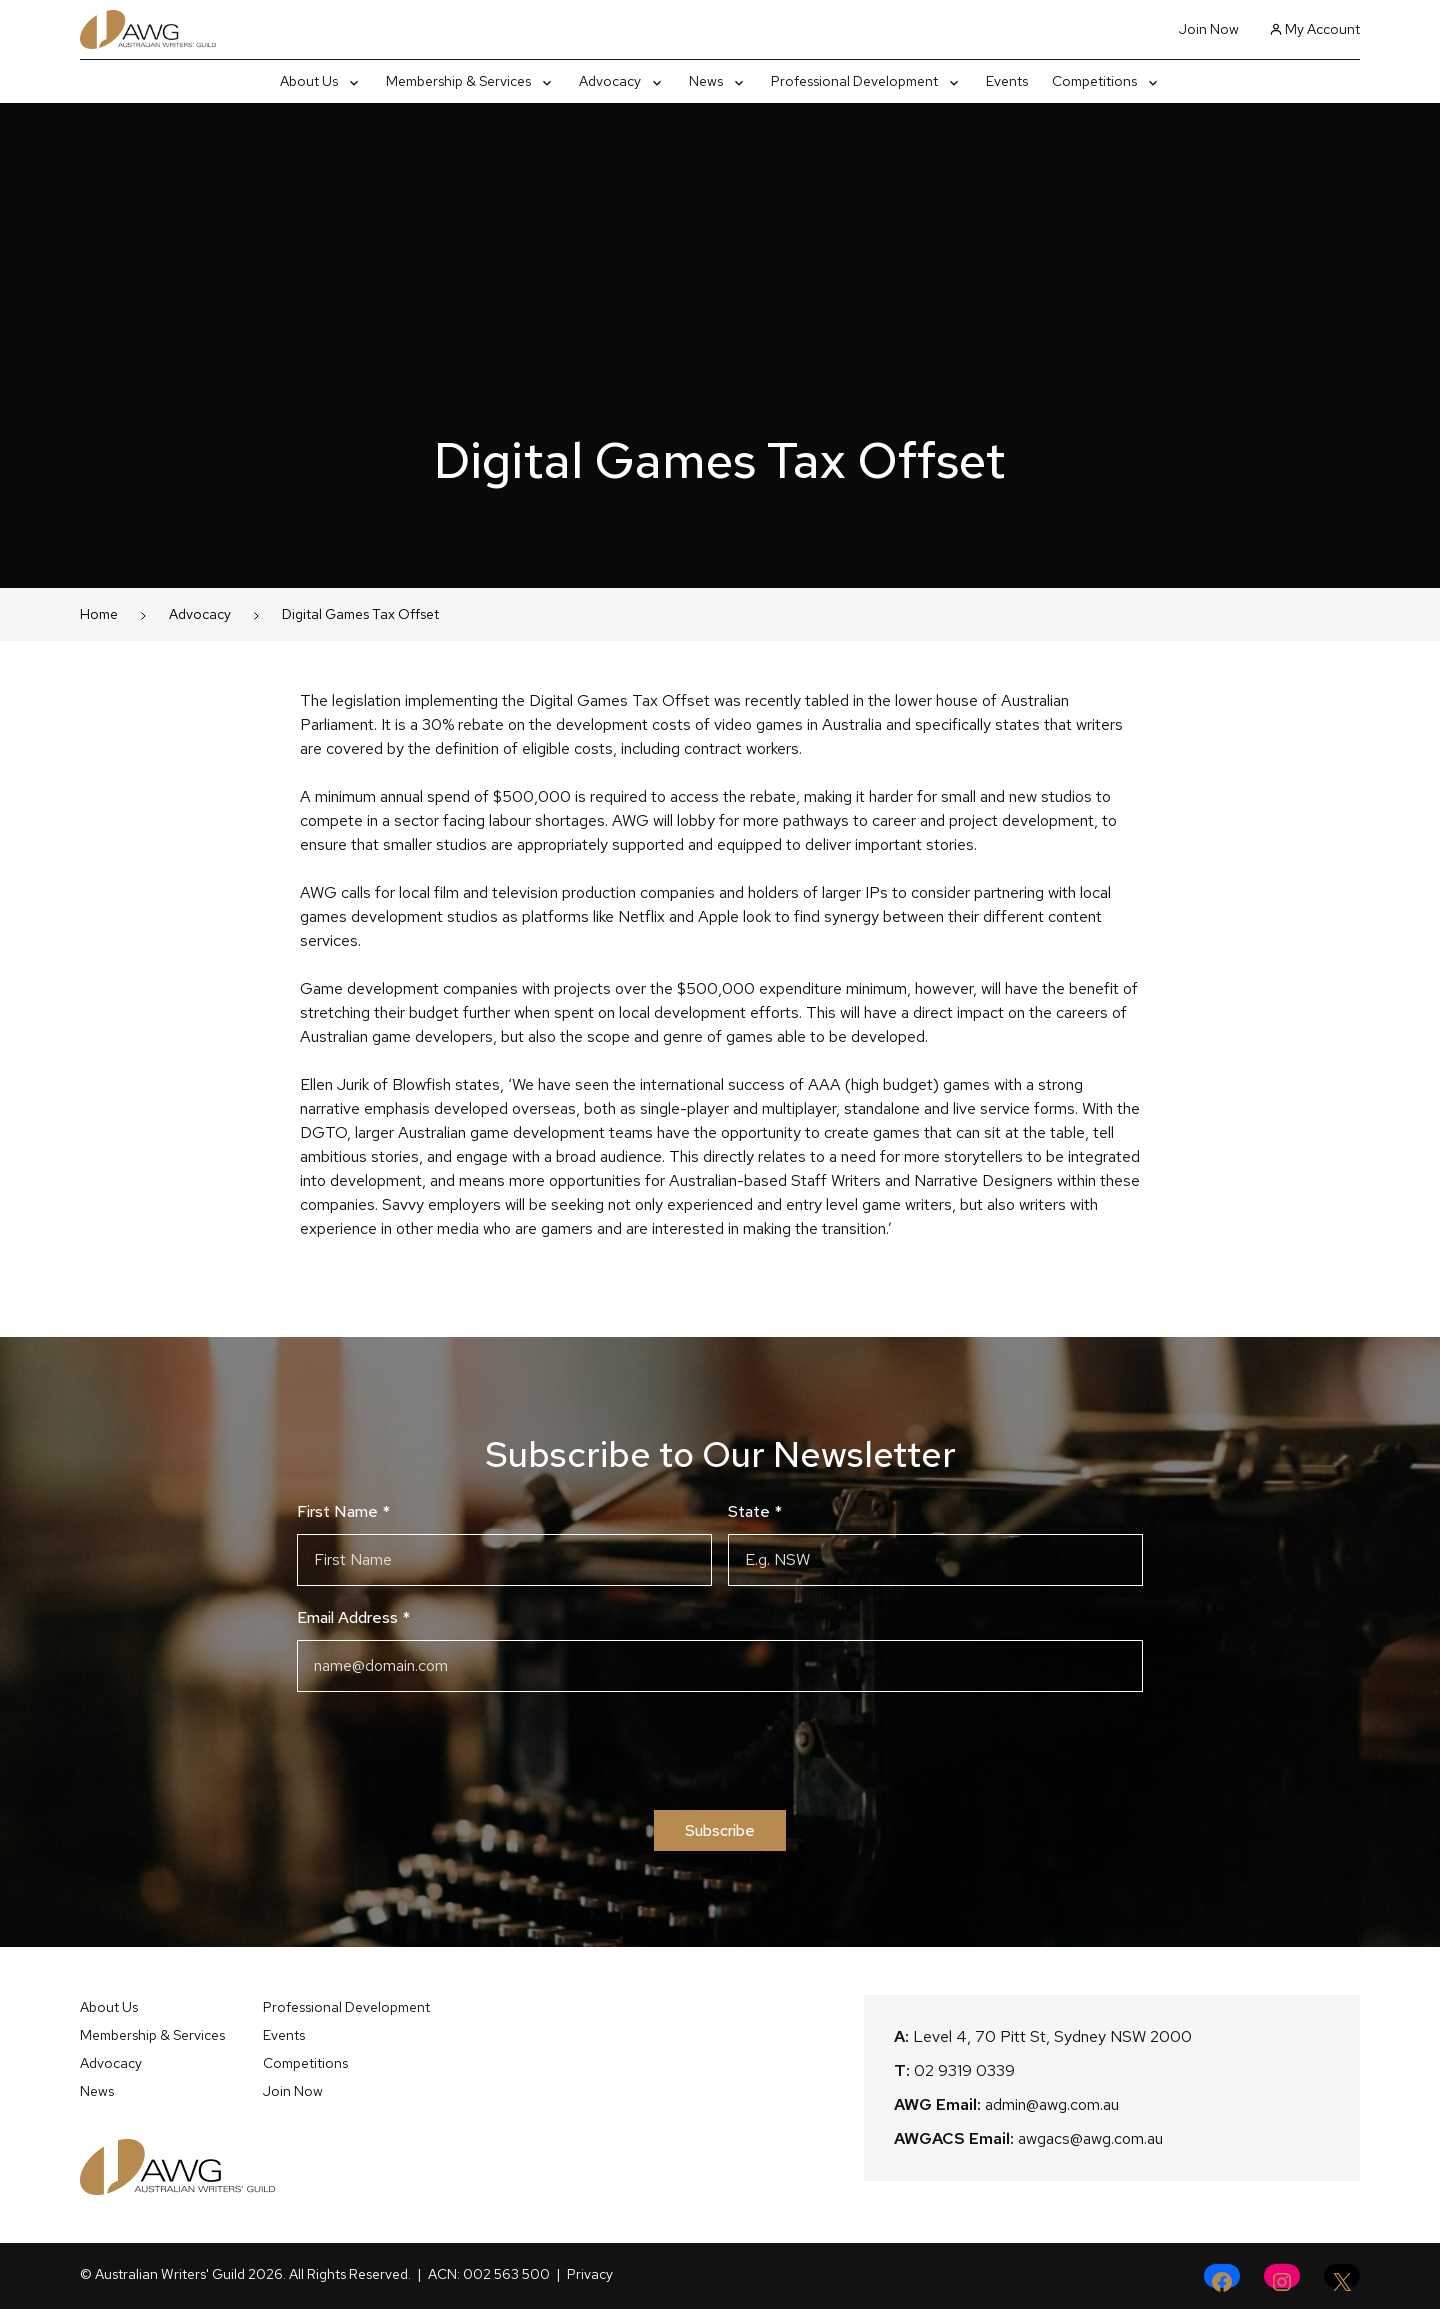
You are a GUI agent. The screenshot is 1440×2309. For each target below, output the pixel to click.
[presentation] (720, 1751)
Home (99, 614)
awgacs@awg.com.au (1090, 2138)
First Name (343, 1511)
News (97, 2091)
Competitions (305, 2063)
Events (284, 2035)
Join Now (1209, 29)
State (755, 1511)
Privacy (590, 2274)
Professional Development (346, 2007)
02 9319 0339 (964, 2070)
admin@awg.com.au (1052, 2104)
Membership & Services (152, 2035)
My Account (1315, 29)
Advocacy (200, 614)
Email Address (353, 1617)
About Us (109, 2007)
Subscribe (720, 1830)
